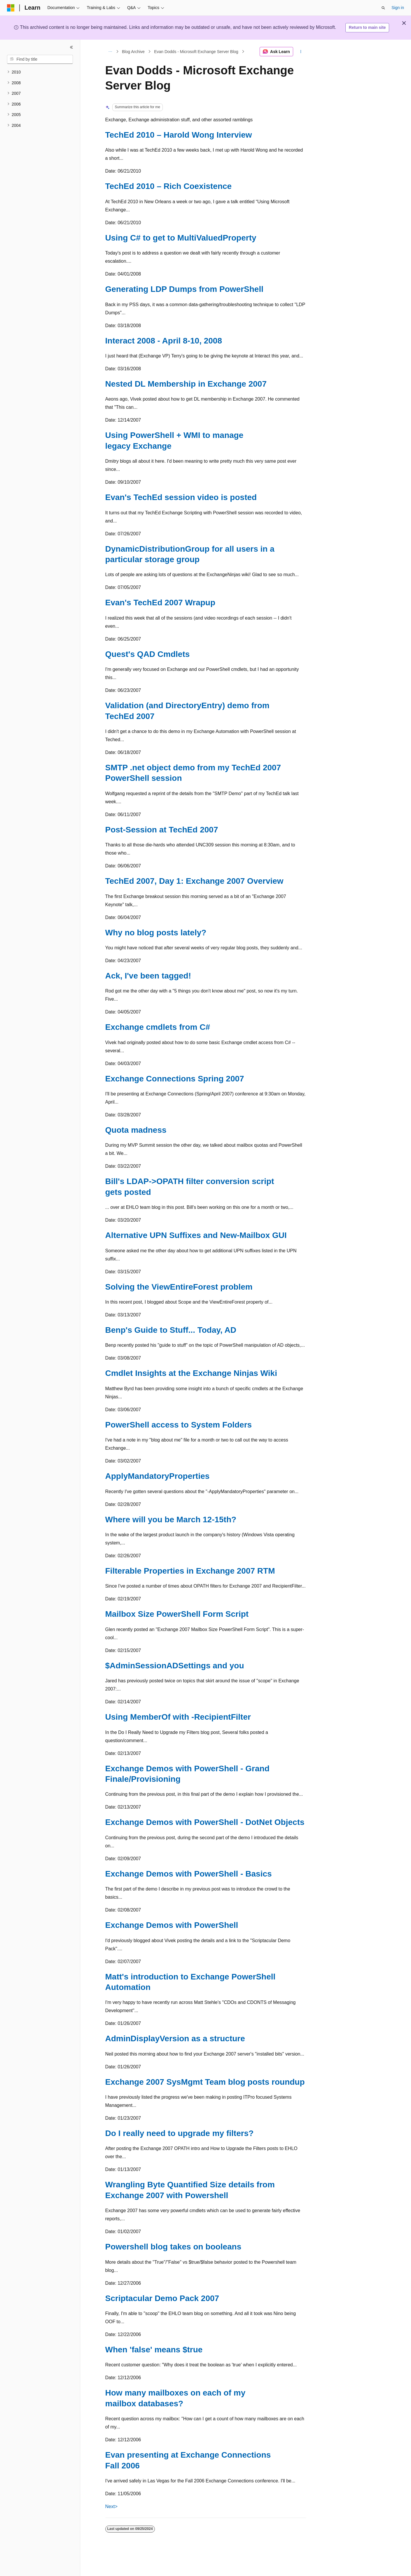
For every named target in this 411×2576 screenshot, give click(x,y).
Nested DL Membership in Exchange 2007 (186, 383)
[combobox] (40, 59)
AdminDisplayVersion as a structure (175, 2038)
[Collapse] (71, 47)
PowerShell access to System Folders (178, 1424)
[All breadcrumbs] (110, 51)
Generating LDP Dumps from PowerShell (184, 289)
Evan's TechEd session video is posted (181, 497)
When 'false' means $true (154, 2349)
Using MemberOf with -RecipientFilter (178, 1716)
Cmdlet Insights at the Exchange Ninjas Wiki (191, 1373)
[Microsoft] (11, 8)
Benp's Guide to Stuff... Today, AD (170, 1330)
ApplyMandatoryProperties (157, 1476)
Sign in (397, 7)
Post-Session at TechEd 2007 (161, 829)
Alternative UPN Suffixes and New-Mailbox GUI (196, 1235)
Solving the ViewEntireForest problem (179, 1286)
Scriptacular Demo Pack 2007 (162, 2298)
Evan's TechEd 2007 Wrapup (160, 602)
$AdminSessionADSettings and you (174, 1665)
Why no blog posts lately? (156, 932)
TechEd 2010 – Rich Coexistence (168, 186)
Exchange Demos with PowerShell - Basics (188, 1873)
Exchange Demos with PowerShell (171, 1925)
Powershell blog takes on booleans (173, 2246)
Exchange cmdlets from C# (157, 1027)
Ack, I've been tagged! (148, 975)
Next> (111, 2506)
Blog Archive (133, 51)
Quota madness (136, 1129)
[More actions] (300, 51)
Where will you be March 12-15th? (171, 1519)
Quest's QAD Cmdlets (147, 654)
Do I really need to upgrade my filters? (179, 2133)
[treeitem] (40, 72)
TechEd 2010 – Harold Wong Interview (178, 134)
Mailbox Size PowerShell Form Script (177, 1613)
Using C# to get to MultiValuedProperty (180, 237)
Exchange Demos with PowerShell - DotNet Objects (205, 1822)
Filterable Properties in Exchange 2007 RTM (190, 1570)
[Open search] (383, 8)
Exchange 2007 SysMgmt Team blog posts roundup (205, 2081)
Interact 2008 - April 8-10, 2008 (163, 340)
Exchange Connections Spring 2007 (174, 1078)
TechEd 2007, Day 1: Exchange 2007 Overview (194, 880)
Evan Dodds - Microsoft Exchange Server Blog (196, 51)
